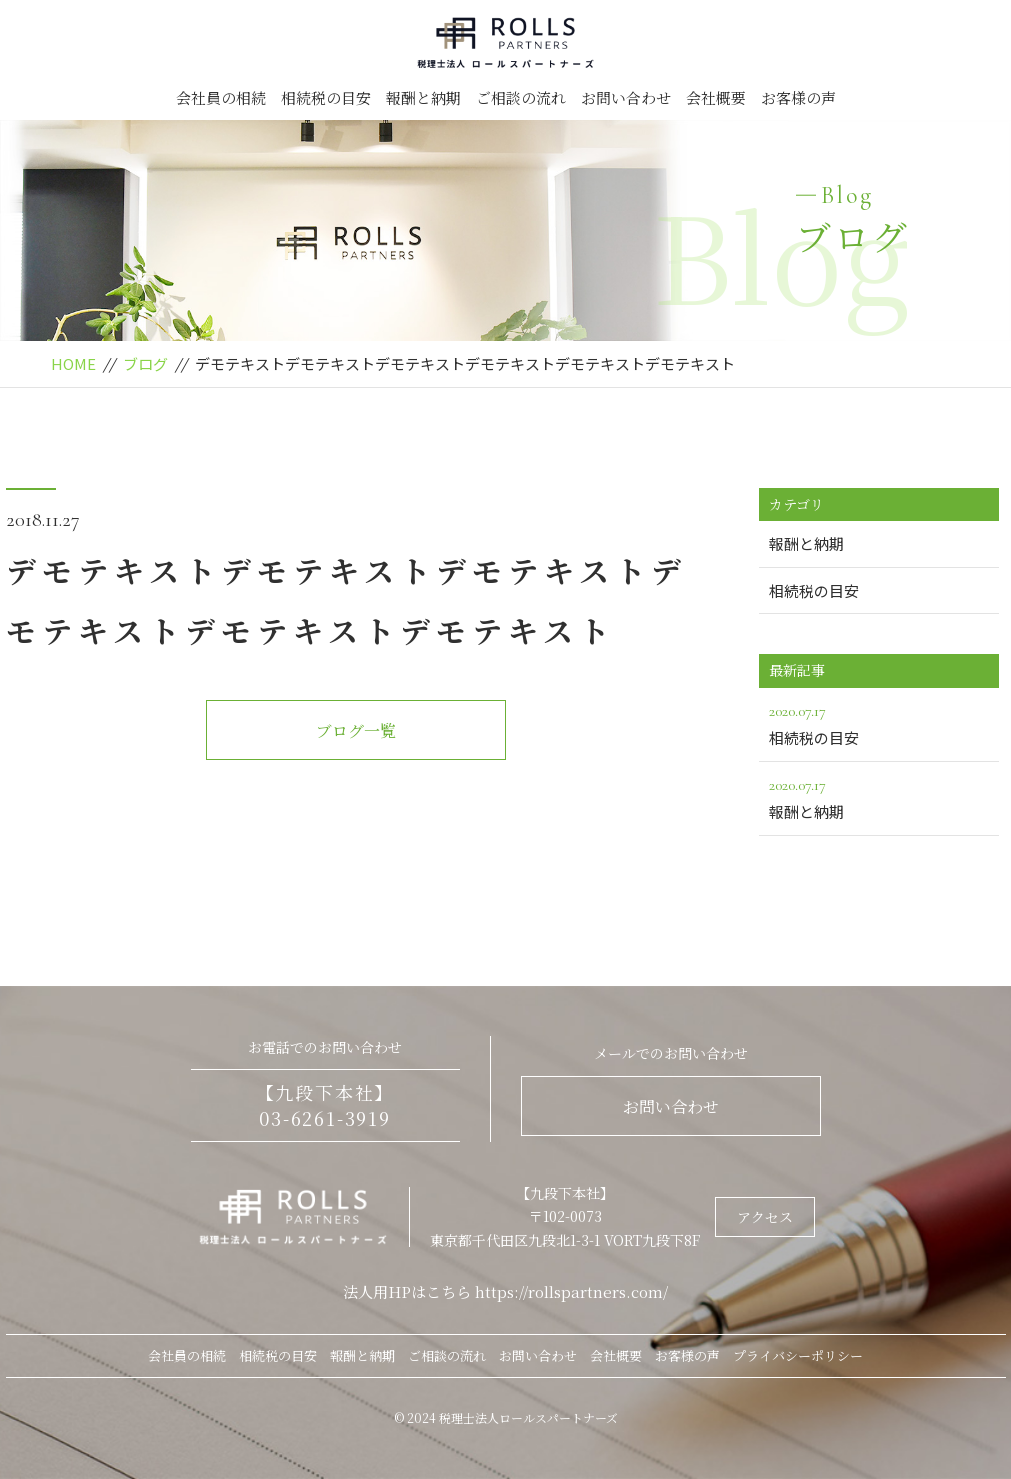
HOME (73, 363)
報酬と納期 (423, 97)
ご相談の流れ (521, 97)
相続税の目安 (326, 97)
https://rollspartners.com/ (571, 1291)
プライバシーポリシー (798, 1355)
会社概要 (716, 97)
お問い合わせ (626, 97)
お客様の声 (798, 97)
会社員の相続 (221, 97)
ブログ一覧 (356, 730)
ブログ (145, 363)
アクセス (765, 1217)
